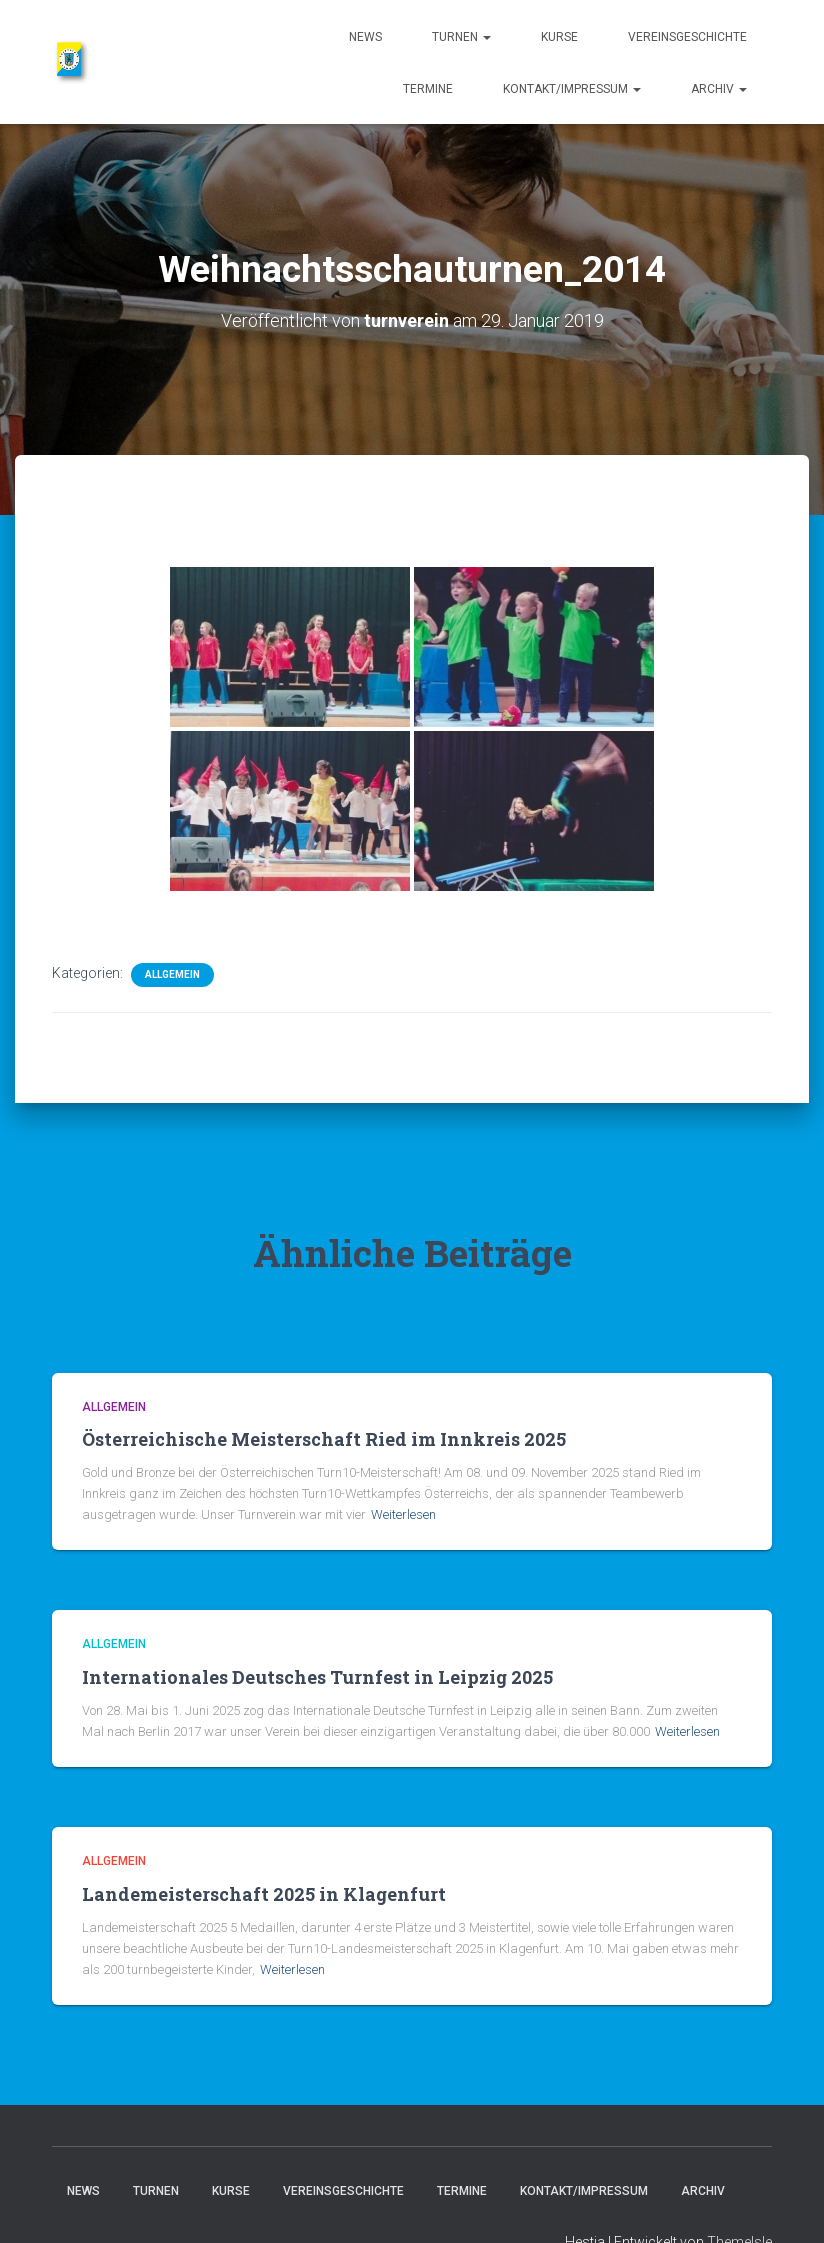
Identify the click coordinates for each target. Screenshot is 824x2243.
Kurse (559, 37)
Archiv (719, 89)
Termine (428, 89)
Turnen (461, 37)
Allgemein (172, 974)
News (365, 37)
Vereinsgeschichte (687, 37)
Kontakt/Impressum (572, 89)
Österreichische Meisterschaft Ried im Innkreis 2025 (324, 1439)
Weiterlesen (403, 1514)
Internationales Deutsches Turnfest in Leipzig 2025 (317, 1677)
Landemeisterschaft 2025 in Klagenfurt (264, 1894)
